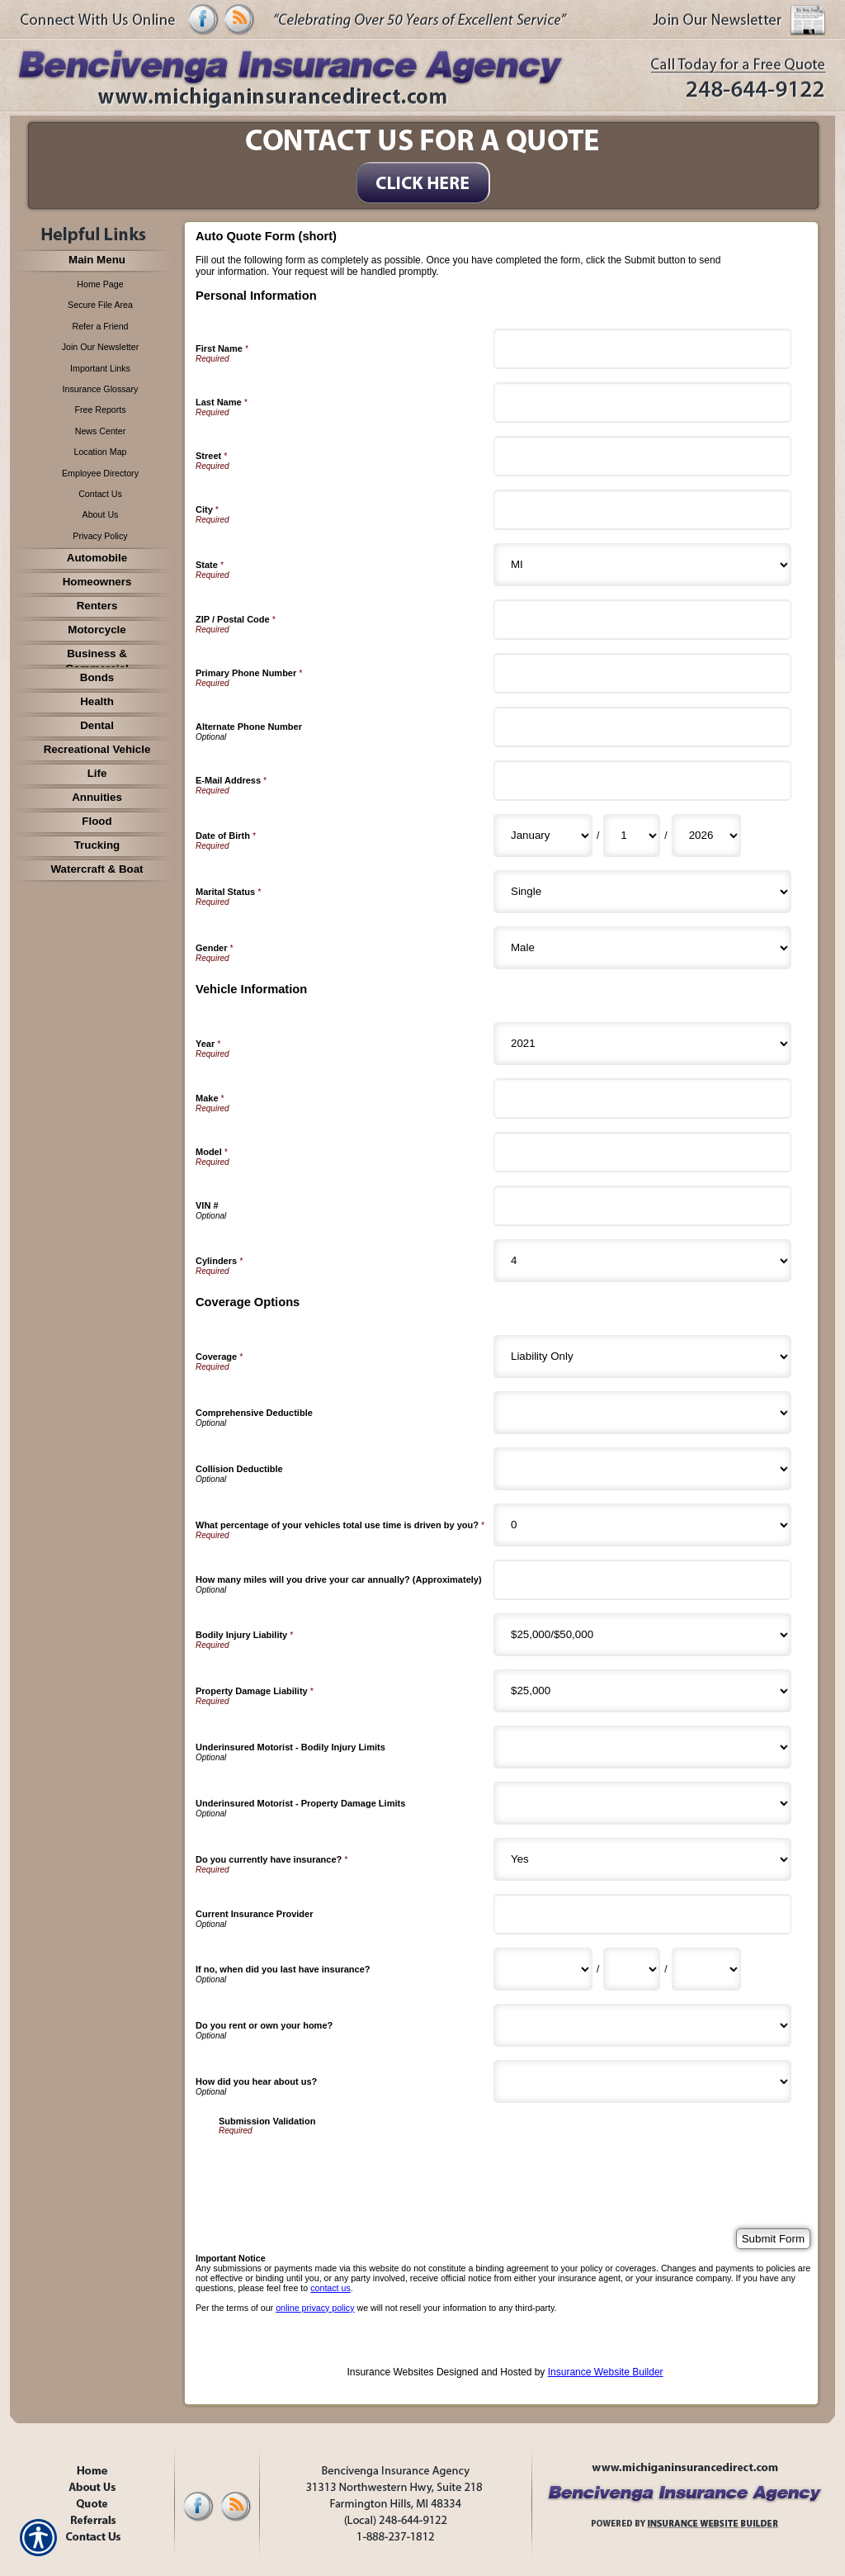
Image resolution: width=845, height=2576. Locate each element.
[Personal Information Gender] (642, 947)
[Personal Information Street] (642, 456)
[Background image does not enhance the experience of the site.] (92, 261)
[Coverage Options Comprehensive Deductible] (642, 1412)
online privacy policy (315, 2308)
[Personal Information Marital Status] (642, 891)
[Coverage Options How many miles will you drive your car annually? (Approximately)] (642, 1580)
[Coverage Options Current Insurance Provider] (642, 1914)
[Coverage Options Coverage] (642, 1356)
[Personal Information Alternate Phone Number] (642, 727)
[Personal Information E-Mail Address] (642, 780)
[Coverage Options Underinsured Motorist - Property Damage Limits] (642, 1803)
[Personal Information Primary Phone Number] (642, 673)
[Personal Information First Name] (642, 349)
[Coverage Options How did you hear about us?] (642, 2081)
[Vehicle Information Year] (642, 1043)
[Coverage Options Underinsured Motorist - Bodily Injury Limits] (642, 1747)
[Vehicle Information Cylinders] (642, 1260)
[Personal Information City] (642, 510)
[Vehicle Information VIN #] (642, 1206)
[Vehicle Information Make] (642, 1098)
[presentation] (344, 2167)
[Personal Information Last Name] (642, 402)
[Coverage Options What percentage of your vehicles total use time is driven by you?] (642, 1524)
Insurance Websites (390, 2372)
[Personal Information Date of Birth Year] (706, 835)
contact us (330, 2288)
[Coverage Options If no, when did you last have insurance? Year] (706, 1969)
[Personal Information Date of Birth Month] (542, 835)
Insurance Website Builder (605, 2372)
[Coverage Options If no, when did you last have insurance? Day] (631, 1969)
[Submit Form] (773, 2238)
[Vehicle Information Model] (642, 1152)
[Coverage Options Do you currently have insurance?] (642, 1859)
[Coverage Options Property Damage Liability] (642, 1690)
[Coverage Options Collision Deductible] (642, 1468)
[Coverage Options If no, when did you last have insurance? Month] (542, 1969)
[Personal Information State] (642, 564)
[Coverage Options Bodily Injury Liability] (642, 1634)
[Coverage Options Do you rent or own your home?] (642, 2025)
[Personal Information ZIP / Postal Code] (642, 619)
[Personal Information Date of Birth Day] (631, 835)
